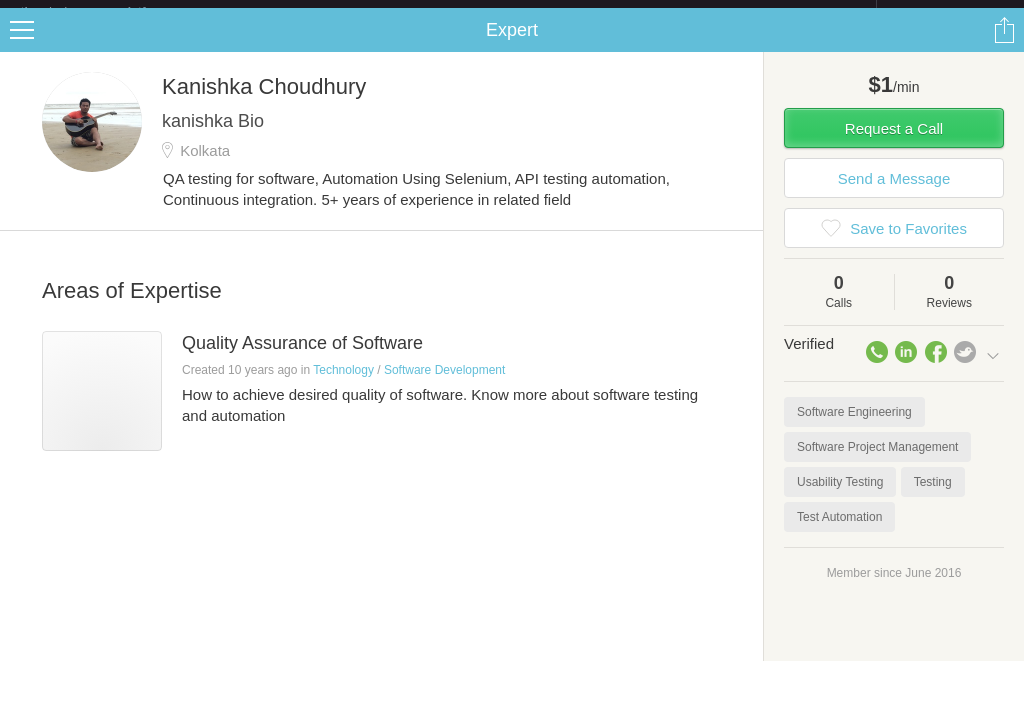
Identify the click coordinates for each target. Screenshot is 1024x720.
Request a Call (894, 144)
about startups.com (947, 13)
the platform (104, 11)
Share (1004, 46)
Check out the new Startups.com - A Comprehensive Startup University (659, 13)
